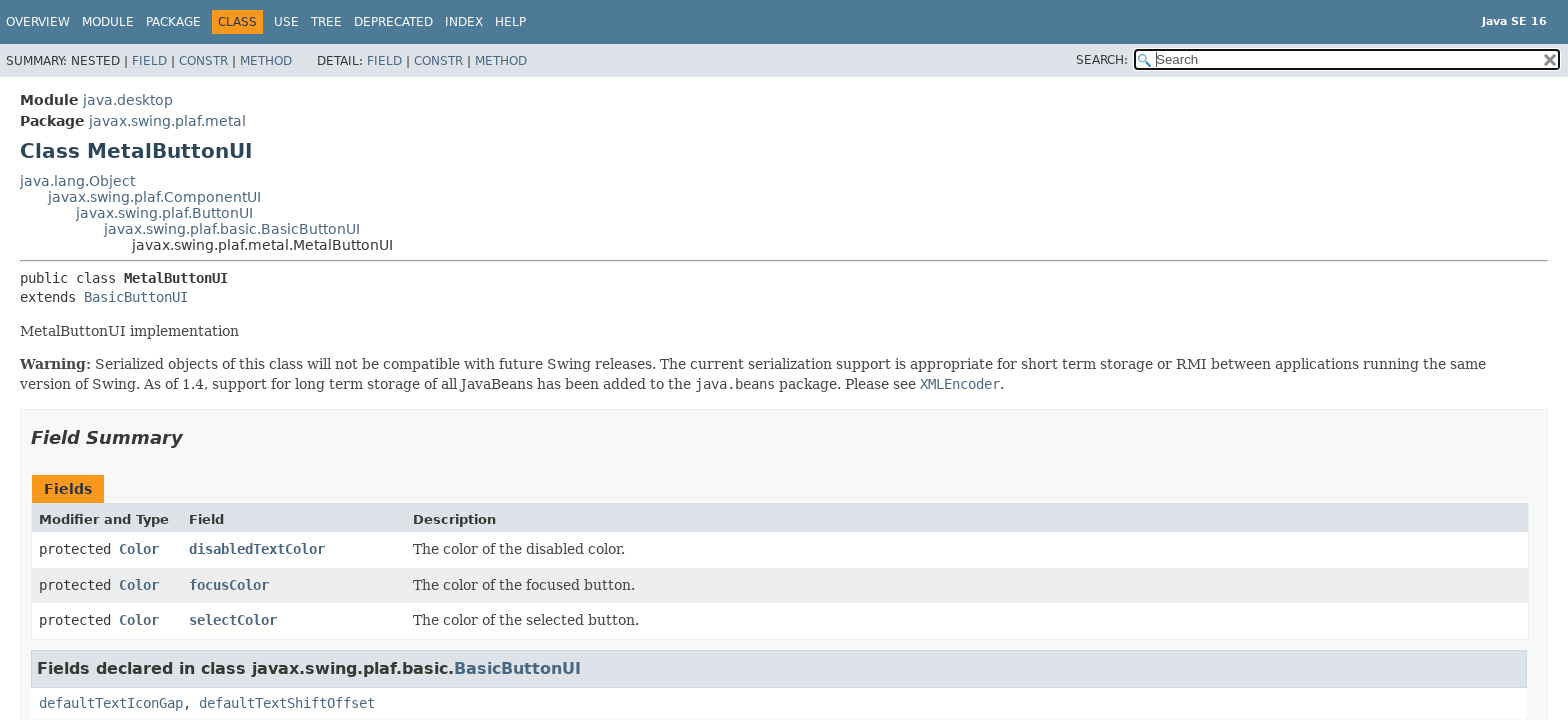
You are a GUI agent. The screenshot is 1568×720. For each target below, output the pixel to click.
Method (266, 61)
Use (286, 22)
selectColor (233, 620)
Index (464, 22)
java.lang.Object (77, 181)
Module (108, 22)
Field (149, 61)
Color (139, 549)
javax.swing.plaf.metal (167, 121)
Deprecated (393, 22)
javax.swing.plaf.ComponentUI (154, 197)
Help (510, 22)
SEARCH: (1102, 60)
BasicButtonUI (136, 297)
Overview (38, 22)
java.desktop (128, 100)
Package (173, 22)
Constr (203, 61)
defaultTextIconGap (111, 703)
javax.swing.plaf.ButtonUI (164, 213)
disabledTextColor (257, 549)
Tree (326, 22)
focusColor (229, 585)
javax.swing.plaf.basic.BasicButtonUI (232, 229)
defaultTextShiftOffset (287, 703)
